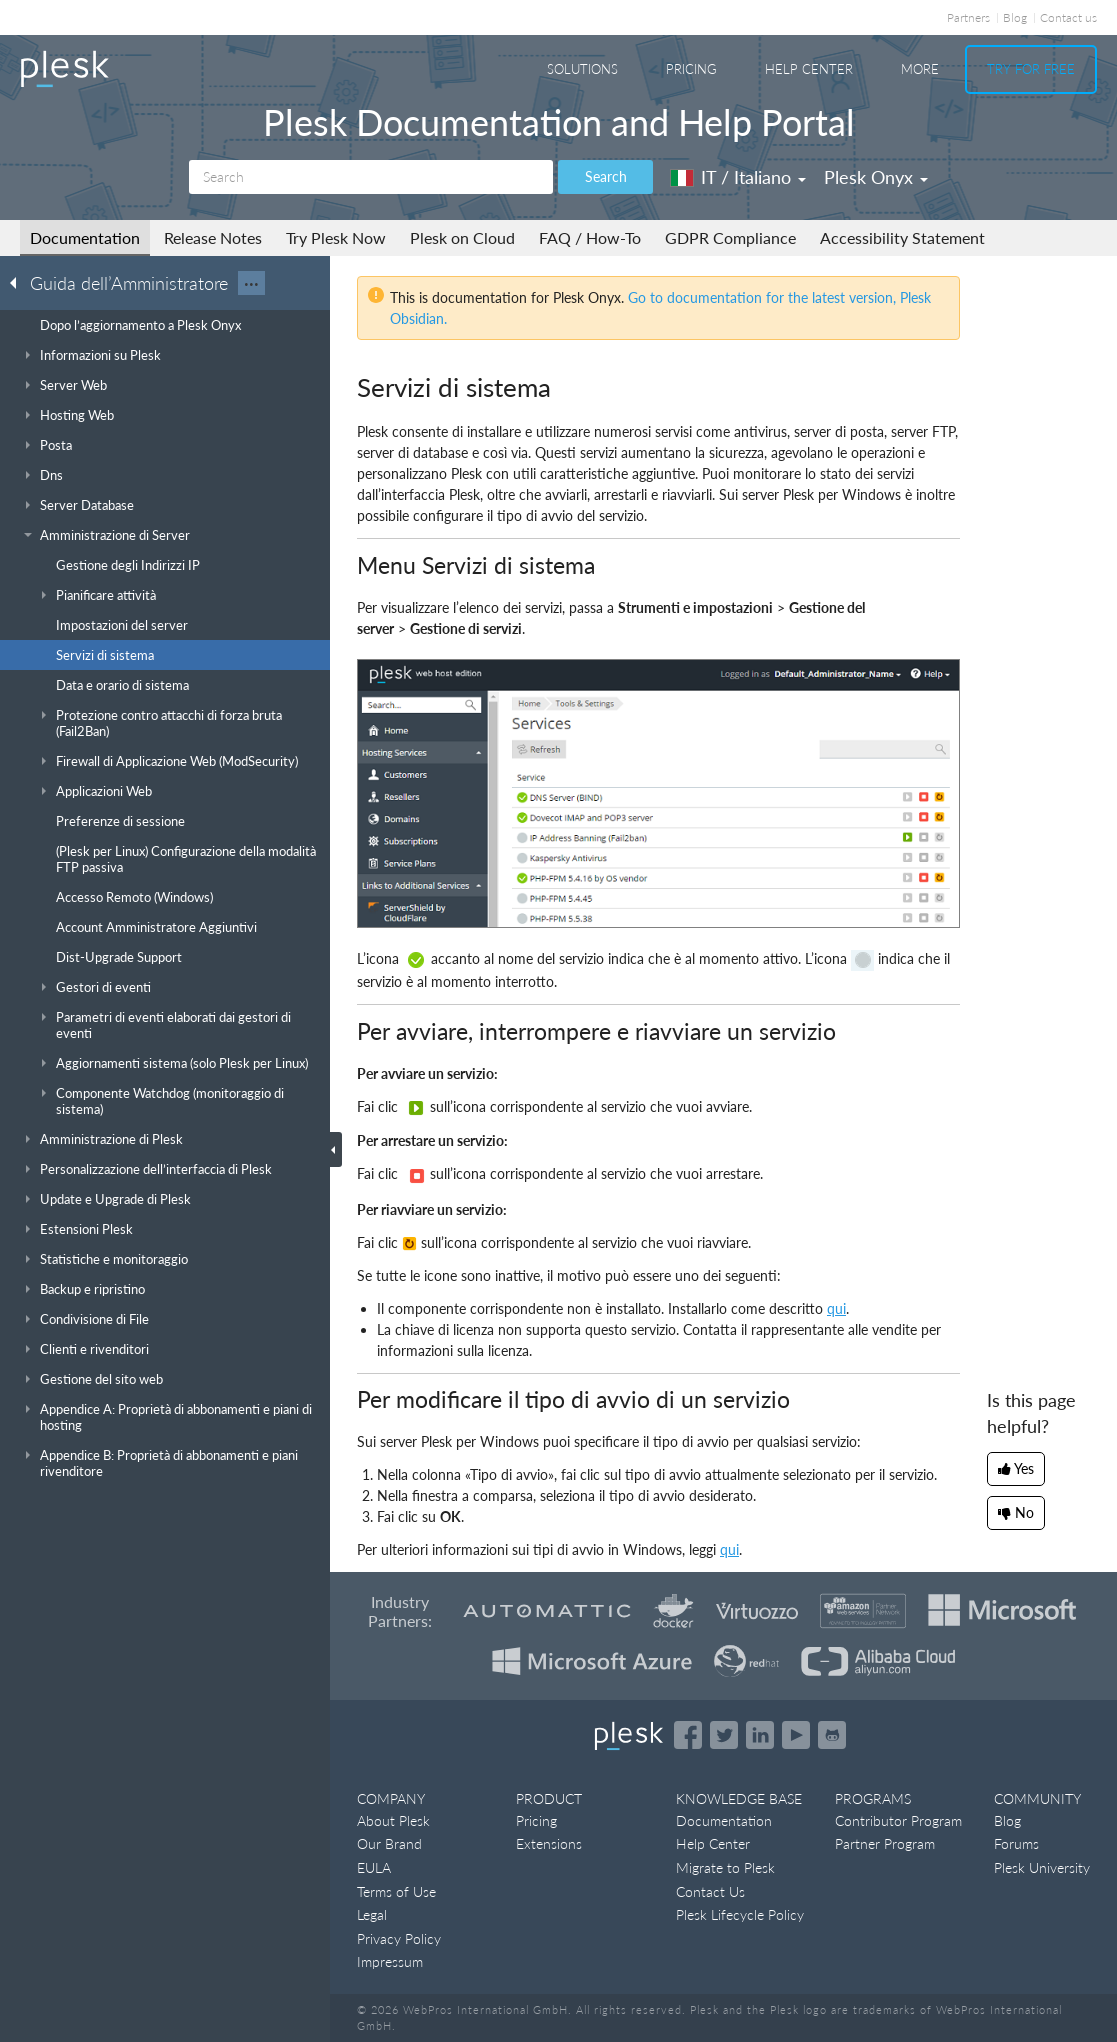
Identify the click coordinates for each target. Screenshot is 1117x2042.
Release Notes (213, 237)
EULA (374, 1867)
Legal (372, 1914)
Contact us (1068, 17)
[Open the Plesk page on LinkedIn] (760, 1735)
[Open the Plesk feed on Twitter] (724, 1735)
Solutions (582, 69)
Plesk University (1042, 1867)
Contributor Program (898, 1820)
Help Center (809, 69)
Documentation (85, 237)
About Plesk (393, 1820)
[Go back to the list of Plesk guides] (19, 282)
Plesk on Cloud (462, 237)
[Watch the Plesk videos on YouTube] (796, 1735)
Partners (968, 17)
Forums (1016, 1843)
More (920, 69)
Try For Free (1031, 69)
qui (729, 1549)
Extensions (549, 1843)
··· (251, 283)
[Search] (371, 177)
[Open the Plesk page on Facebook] (688, 1735)
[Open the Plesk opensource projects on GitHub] (832, 1735)
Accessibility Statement (902, 237)
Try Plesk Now (336, 237)
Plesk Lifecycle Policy (740, 1914)
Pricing (691, 69)
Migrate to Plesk (725, 1867)
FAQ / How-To (590, 237)
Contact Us (710, 1891)
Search (606, 176)
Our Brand (389, 1843)
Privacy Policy (399, 1938)
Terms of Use (396, 1891)
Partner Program (885, 1843)
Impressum (390, 1961)
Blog (1015, 17)
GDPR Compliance (730, 237)
